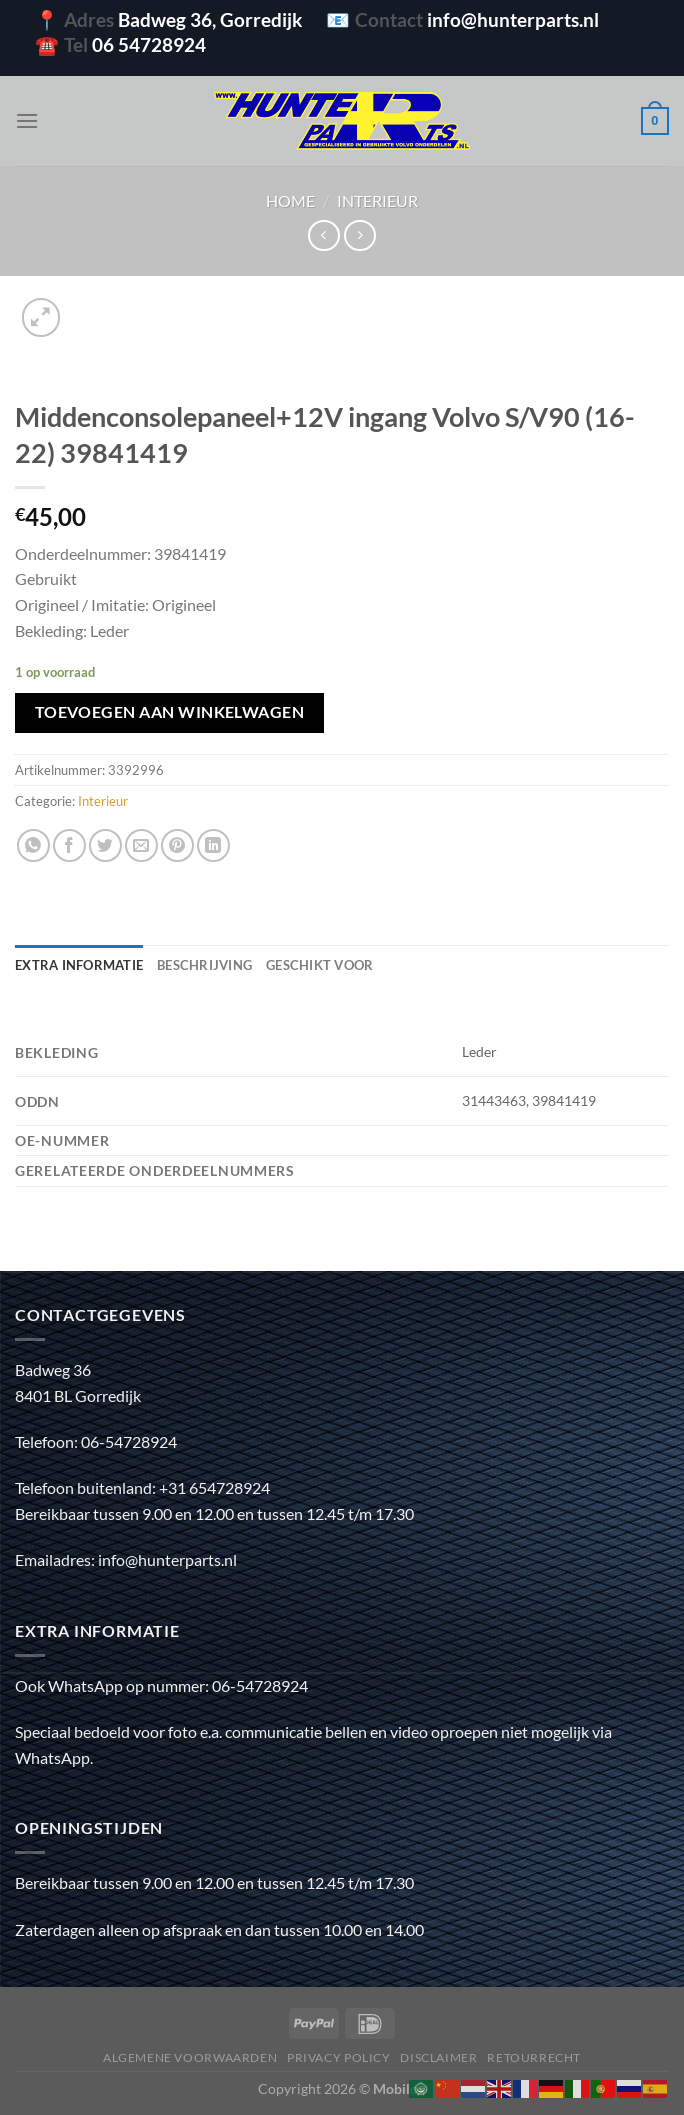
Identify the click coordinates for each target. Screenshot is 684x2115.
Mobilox (399, 2088)
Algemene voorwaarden (190, 2057)
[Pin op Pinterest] (177, 845)
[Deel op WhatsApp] (33, 845)
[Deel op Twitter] (105, 845)
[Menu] (27, 120)
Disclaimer (438, 2057)
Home (290, 200)
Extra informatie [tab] (79, 965)
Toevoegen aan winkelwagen (170, 712)
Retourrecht (534, 2057)
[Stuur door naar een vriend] (141, 845)
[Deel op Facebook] (69, 845)
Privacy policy (339, 2057)
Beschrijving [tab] (204, 965)
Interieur (377, 200)
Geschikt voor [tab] (319, 965)
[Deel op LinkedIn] (213, 845)
